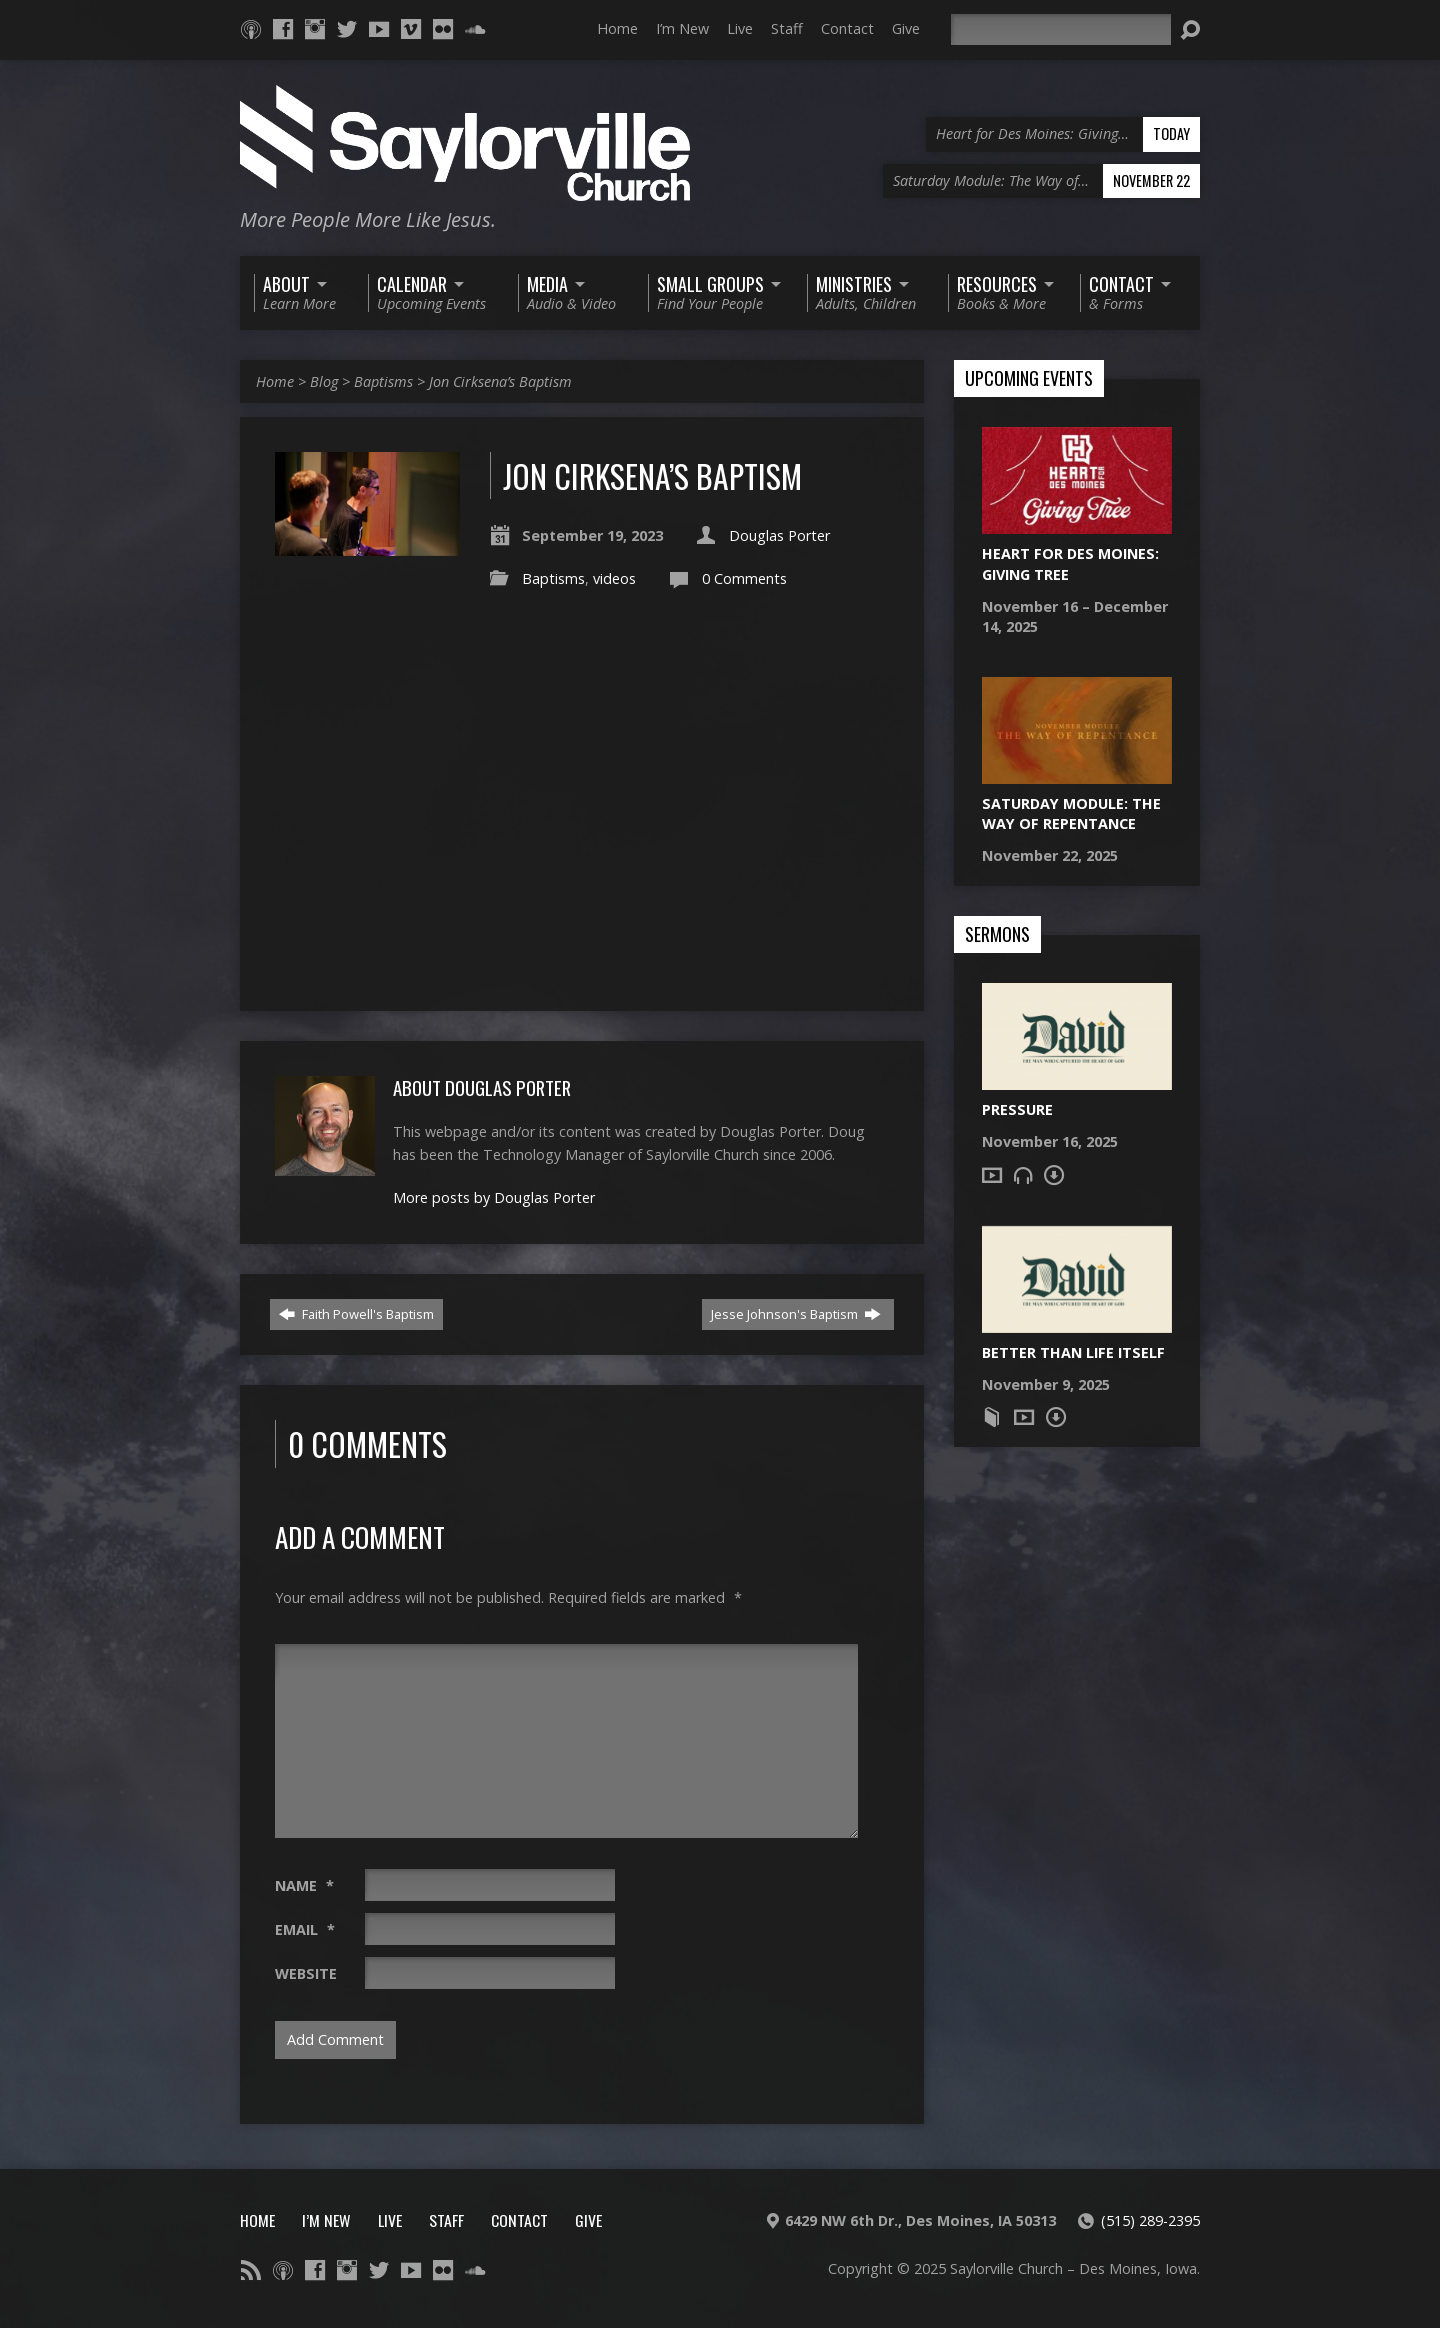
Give (906, 28)
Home (617, 28)
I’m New (682, 28)
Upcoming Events (1029, 379)
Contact (847, 28)
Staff (787, 28)
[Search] (1061, 29)
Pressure (1017, 1109)
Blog (324, 381)
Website (306, 1973)
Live (740, 28)
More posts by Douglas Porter (494, 1197)
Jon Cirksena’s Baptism (500, 381)
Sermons (997, 935)
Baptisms (383, 381)
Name (304, 1885)
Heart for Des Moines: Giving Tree (1070, 563)
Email (305, 1929)
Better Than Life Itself (1073, 1352)
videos (614, 578)
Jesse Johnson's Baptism (796, 1314)
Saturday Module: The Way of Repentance (1071, 813)
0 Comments (744, 578)
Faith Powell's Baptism (356, 1314)
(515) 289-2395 (1150, 2220)
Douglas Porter (779, 535)
